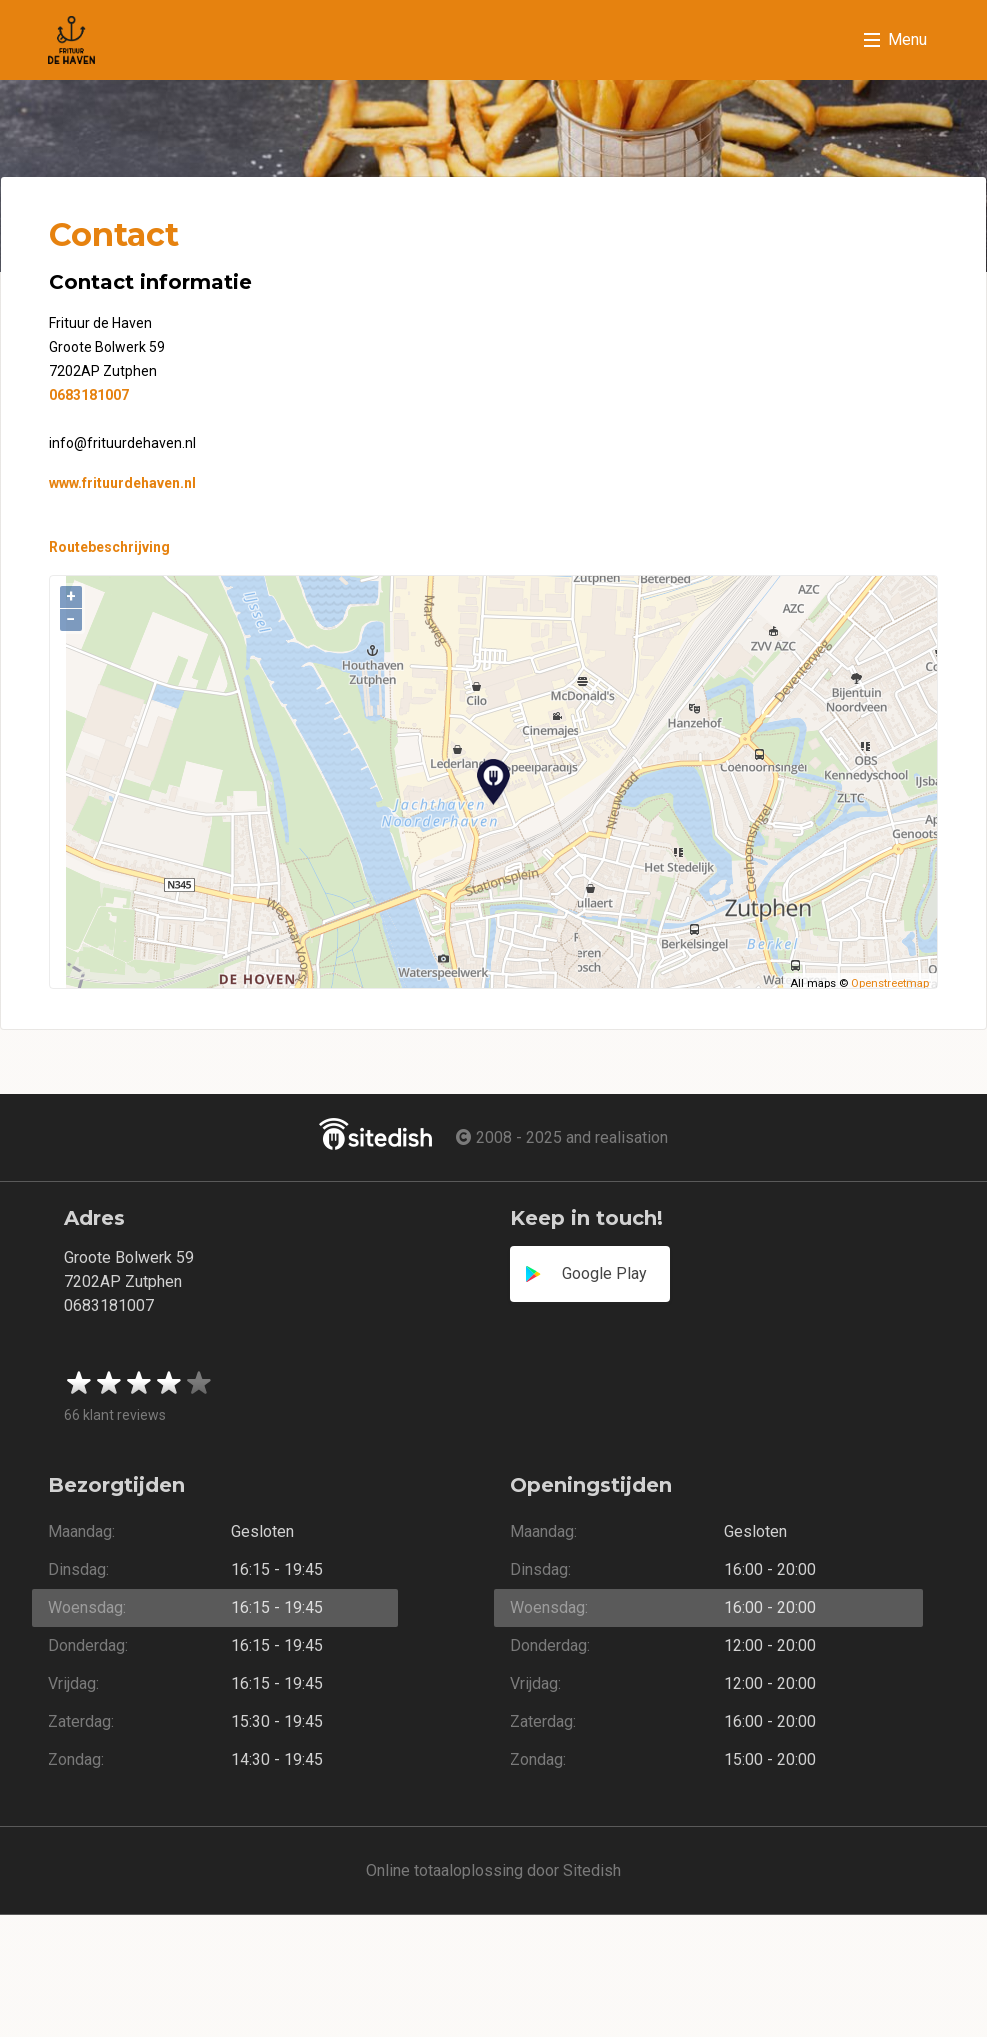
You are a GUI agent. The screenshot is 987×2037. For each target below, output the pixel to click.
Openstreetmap (890, 983)
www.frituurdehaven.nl (122, 483)
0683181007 (89, 395)
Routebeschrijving (109, 547)
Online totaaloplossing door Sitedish (493, 1870)
